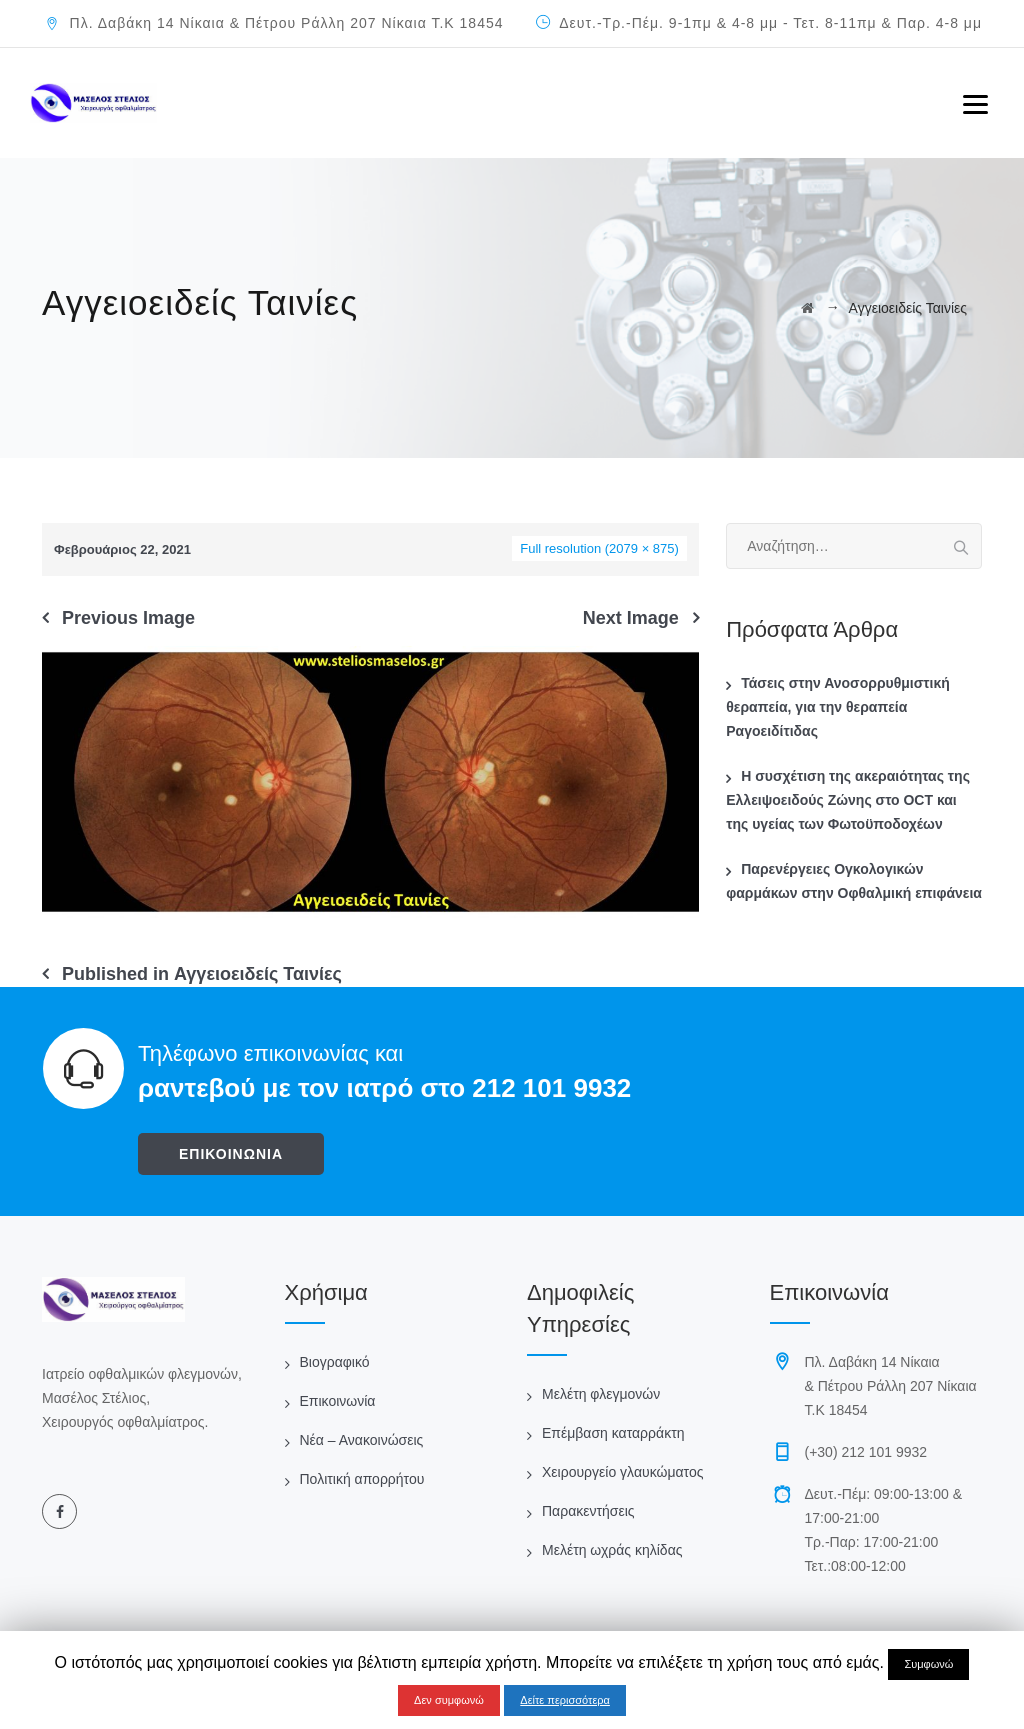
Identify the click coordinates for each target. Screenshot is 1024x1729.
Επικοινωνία (338, 1401)
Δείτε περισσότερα (565, 1700)
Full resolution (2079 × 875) (599, 548)
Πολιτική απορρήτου (362, 1479)
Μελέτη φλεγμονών (601, 1394)
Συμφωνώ (928, 1664)
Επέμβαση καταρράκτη (613, 1433)
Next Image (631, 618)
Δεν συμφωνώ (449, 1700)
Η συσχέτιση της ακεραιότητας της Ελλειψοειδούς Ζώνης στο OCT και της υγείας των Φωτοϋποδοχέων (848, 800)
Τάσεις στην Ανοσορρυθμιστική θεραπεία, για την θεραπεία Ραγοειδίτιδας (838, 707)
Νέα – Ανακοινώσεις (362, 1440)
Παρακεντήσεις (588, 1511)
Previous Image (128, 618)
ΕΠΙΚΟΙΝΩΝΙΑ (231, 1154)
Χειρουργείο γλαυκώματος (622, 1472)
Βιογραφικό (335, 1362)
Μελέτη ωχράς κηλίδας (612, 1550)
